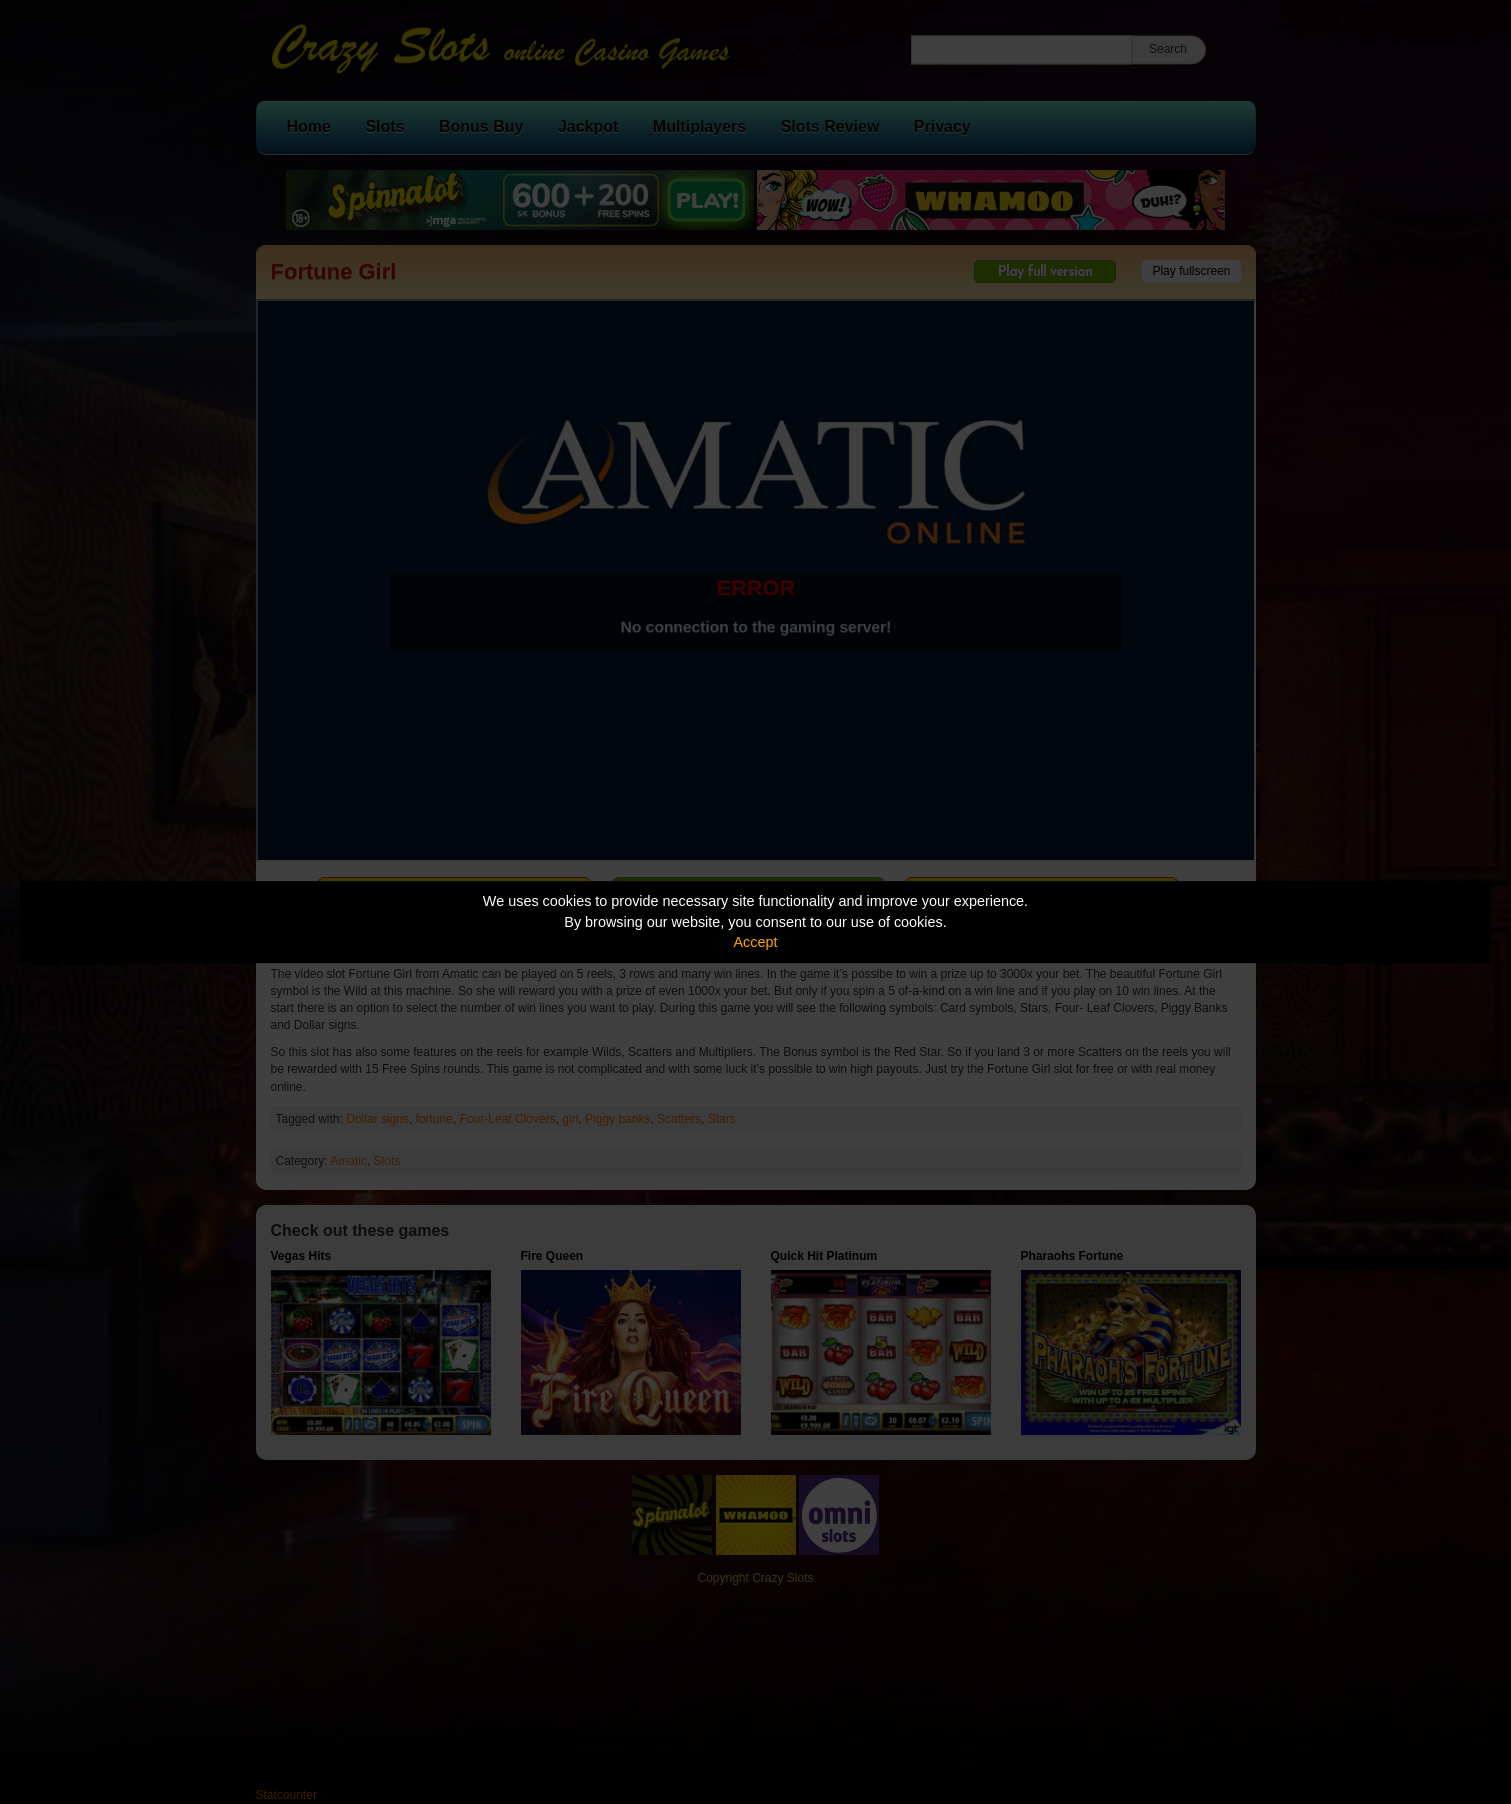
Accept (756, 942)
